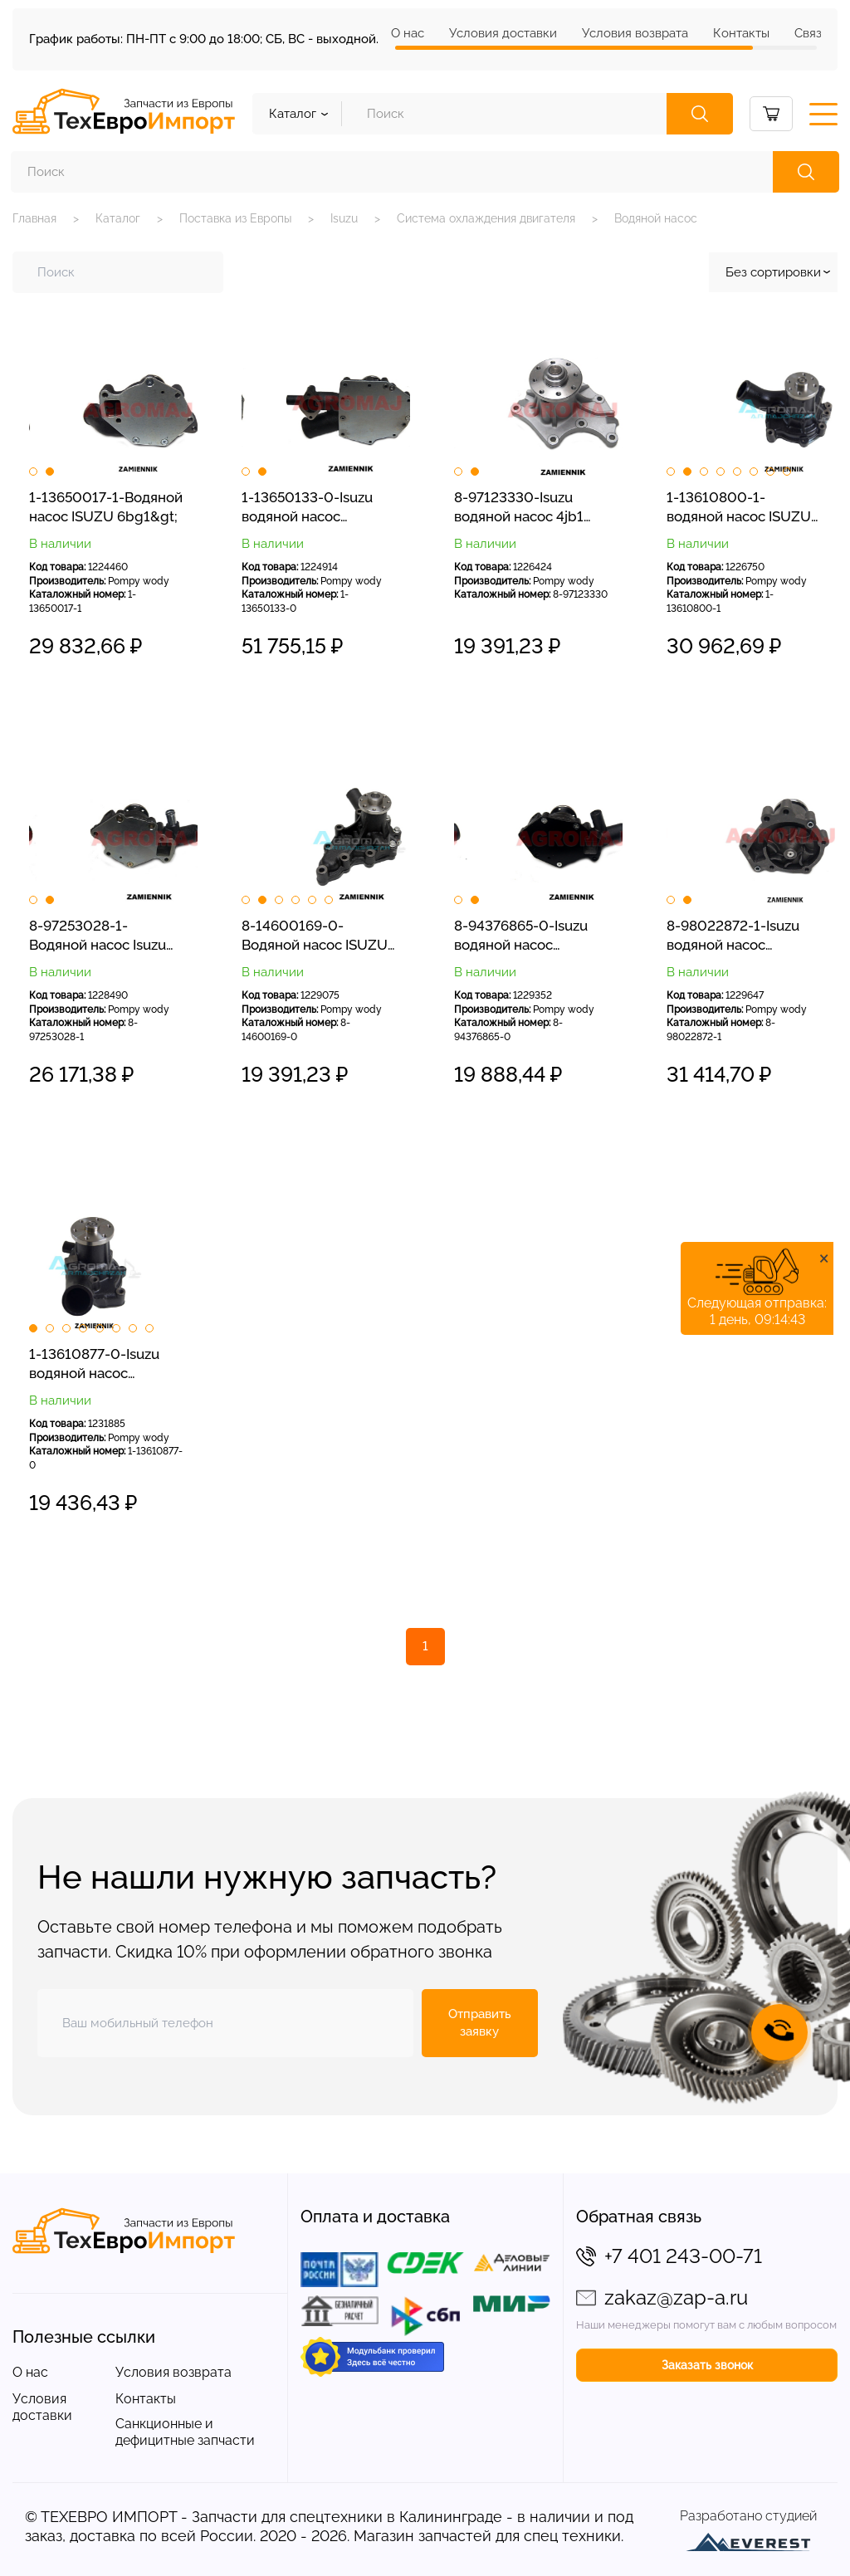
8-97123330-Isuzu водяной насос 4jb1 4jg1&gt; (519, 508)
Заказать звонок (707, 2365)
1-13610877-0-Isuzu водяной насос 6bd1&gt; (94, 1365)
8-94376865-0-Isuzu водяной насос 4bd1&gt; (521, 936)
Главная (34, 218)
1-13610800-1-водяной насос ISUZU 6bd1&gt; (739, 508)
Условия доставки (503, 33)
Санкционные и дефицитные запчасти (185, 2432)
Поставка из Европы (235, 218)
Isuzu (344, 218)
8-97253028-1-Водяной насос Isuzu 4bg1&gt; (97, 936)
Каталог (117, 218)
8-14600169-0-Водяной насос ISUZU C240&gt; (315, 936)
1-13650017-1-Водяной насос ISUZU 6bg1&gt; (106, 507)
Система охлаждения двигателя (486, 218)
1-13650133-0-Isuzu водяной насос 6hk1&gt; (307, 508)
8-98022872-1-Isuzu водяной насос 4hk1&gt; (733, 936)
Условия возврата (635, 33)
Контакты (741, 33)
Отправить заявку (479, 2023)
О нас (407, 33)
